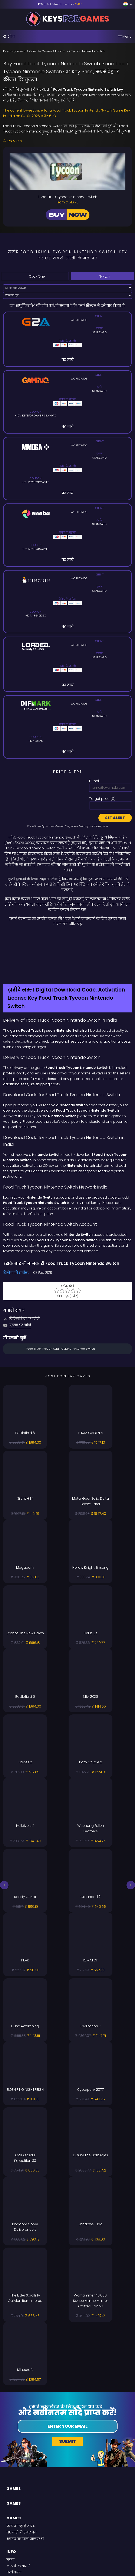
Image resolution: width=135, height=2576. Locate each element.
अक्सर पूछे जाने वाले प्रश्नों (25, 2504)
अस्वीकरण (14, 2538)
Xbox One (35, 276)
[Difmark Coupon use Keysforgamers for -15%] (67, 936)
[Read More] (67, 141)
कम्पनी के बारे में (18, 2532)
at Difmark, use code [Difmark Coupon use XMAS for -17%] (60, 4)
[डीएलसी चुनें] (67, 295)
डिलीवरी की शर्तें (17, 2544)
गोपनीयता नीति (17, 2551)
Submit (67, 2408)
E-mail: (94, 780)
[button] (4, 1851)
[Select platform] (67, 287)
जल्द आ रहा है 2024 (20, 2492)
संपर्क (10, 2525)
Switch (102, 276)
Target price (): (102, 798)
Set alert (115, 817)
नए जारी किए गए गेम (21, 2498)
